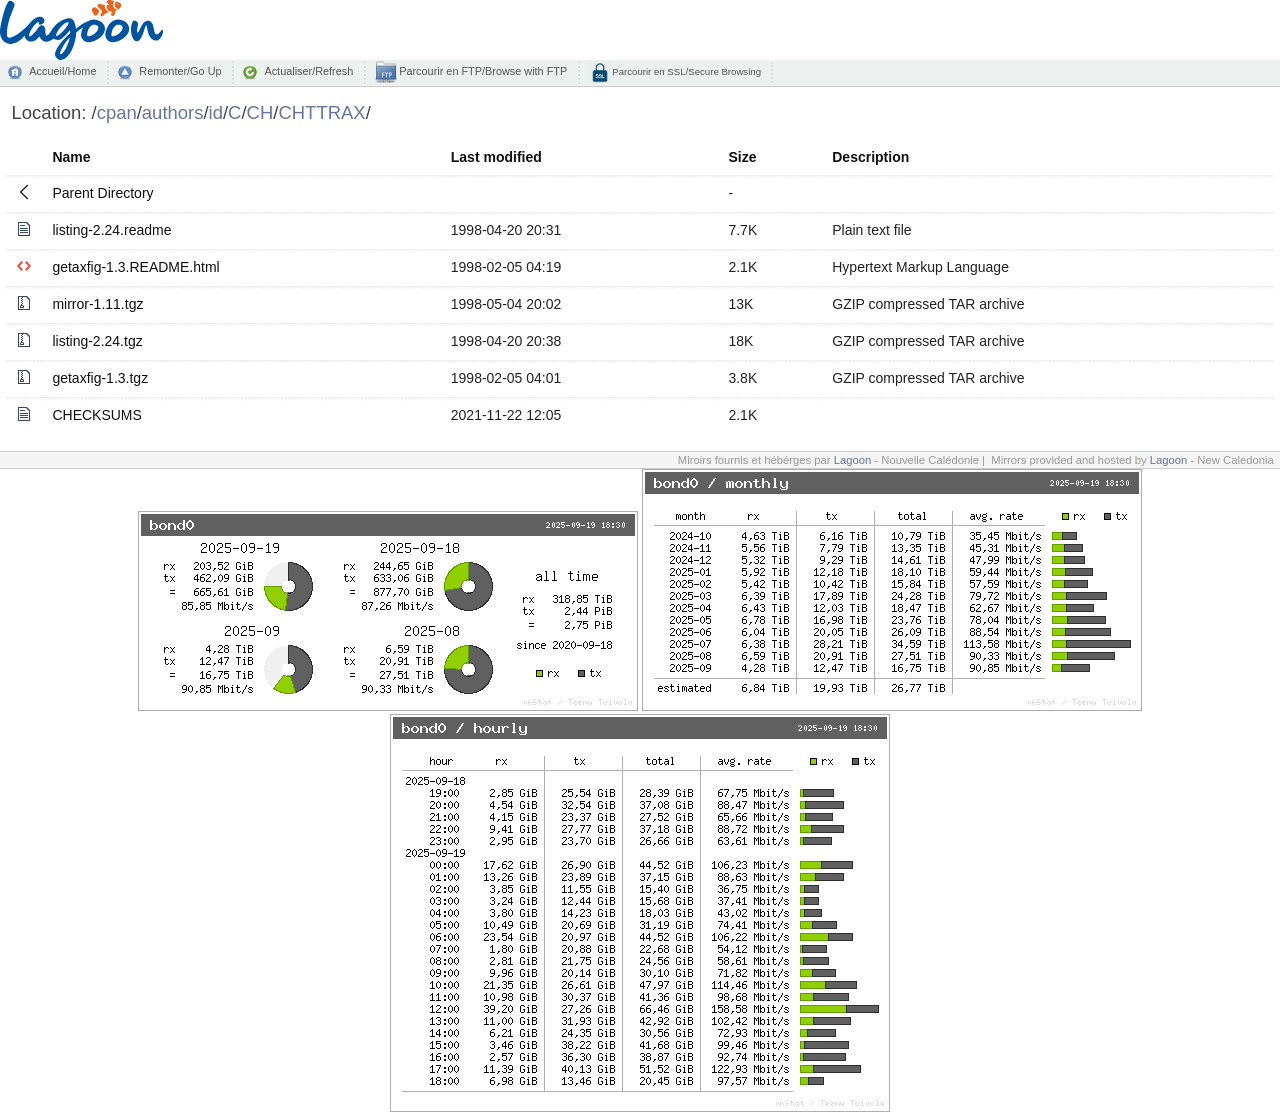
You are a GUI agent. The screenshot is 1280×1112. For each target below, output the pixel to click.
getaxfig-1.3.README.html (135, 267)
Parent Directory (102, 193)
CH (260, 112)
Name (71, 157)
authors (173, 112)
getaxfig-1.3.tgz (100, 378)
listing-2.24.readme (111, 230)
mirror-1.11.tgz (97, 304)
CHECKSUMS (96, 415)
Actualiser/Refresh (308, 71)
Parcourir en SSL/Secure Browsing (685, 71)
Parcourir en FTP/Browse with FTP (481, 71)
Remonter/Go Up (180, 71)
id (216, 112)
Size (742, 157)
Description (870, 157)
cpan (117, 112)
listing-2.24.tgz (97, 341)
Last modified (496, 157)
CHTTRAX (321, 112)
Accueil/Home (62, 71)
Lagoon (853, 460)
